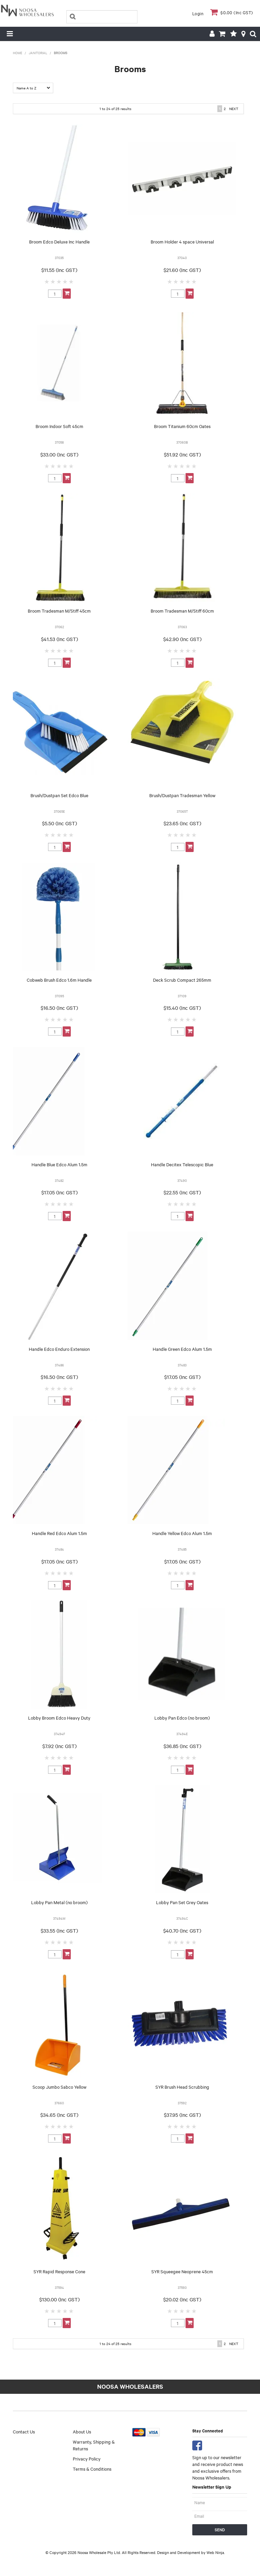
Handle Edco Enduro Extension (59, 1349)
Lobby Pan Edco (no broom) (182, 1718)
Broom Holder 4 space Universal (182, 241)
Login (198, 13)
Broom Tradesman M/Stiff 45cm (59, 611)
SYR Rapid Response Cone (59, 2271)
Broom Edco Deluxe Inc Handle (59, 241)
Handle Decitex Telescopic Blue (182, 1164)
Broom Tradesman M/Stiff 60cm (182, 611)
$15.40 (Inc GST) (182, 1007)
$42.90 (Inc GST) (182, 639)
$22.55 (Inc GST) (182, 1192)
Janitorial (38, 52)
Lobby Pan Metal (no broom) (59, 1902)
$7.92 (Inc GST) (59, 1746)
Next (233, 108)
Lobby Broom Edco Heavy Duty (59, 1718)
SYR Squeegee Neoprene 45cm (182, 2271)
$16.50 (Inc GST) (59, 1007)
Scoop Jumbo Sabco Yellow (59, 2087)
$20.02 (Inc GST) (182, 2299)
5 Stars (71, 281)
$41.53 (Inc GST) (59, 639)
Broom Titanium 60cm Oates (182, 426)
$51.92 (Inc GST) (182, 454)
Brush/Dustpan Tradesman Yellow (182, 795)
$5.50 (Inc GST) (59, 823)
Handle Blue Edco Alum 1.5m (59, 1164)
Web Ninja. (216, 2552)
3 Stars (59, 281)
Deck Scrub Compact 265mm (182, 980)
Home (17, 52)
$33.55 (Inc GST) (59, 1930)
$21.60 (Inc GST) (182, 270)
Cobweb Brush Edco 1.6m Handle (59, 980)
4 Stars (65, 281)
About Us (82, 2431)
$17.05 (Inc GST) (59, 1192)
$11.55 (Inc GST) (59, 270)
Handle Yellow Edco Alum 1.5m (182, 1533)
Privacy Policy (87, 2458)
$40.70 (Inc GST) (182, 1930)
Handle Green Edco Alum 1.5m (182, 1349)
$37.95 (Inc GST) (182, 2114)
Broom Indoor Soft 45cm (59, 426)
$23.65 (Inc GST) (182, 823)
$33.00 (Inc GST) (59, 454)
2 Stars (53, 281)
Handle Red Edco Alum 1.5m (59, 1533)
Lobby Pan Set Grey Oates (182, 1902)
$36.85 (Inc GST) (182, 1746)
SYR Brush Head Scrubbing (182, 2087)
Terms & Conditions (92, 2469)
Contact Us (24, 2431)
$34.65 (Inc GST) (59, 2114)
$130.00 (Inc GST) (59, 2299)
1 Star (47, 281)
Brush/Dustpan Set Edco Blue (59, 795)
